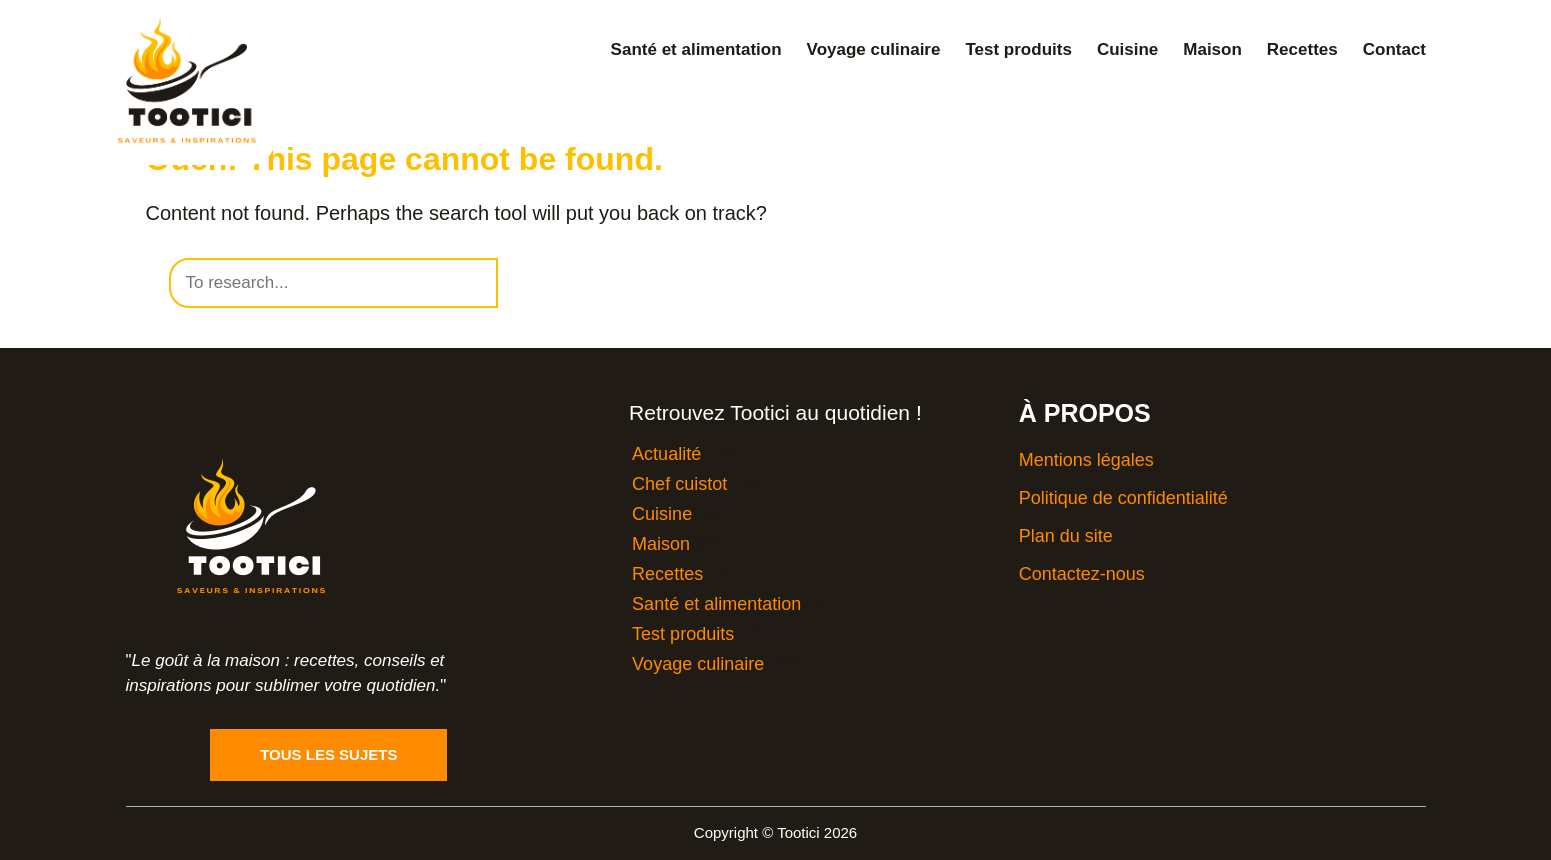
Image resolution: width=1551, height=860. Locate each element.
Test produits (1018, 49)
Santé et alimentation (696, 49)
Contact (1394, 49)
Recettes (1302, 49)
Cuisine (1127, 49)
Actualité (666, 454)
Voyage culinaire (874, 49)
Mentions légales (1086, 460)
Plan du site (1066, 536)
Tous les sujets (328, 754)
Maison (1212, 49)
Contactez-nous (1082, 574)
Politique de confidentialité (1123, 498)
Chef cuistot (679, 484)
